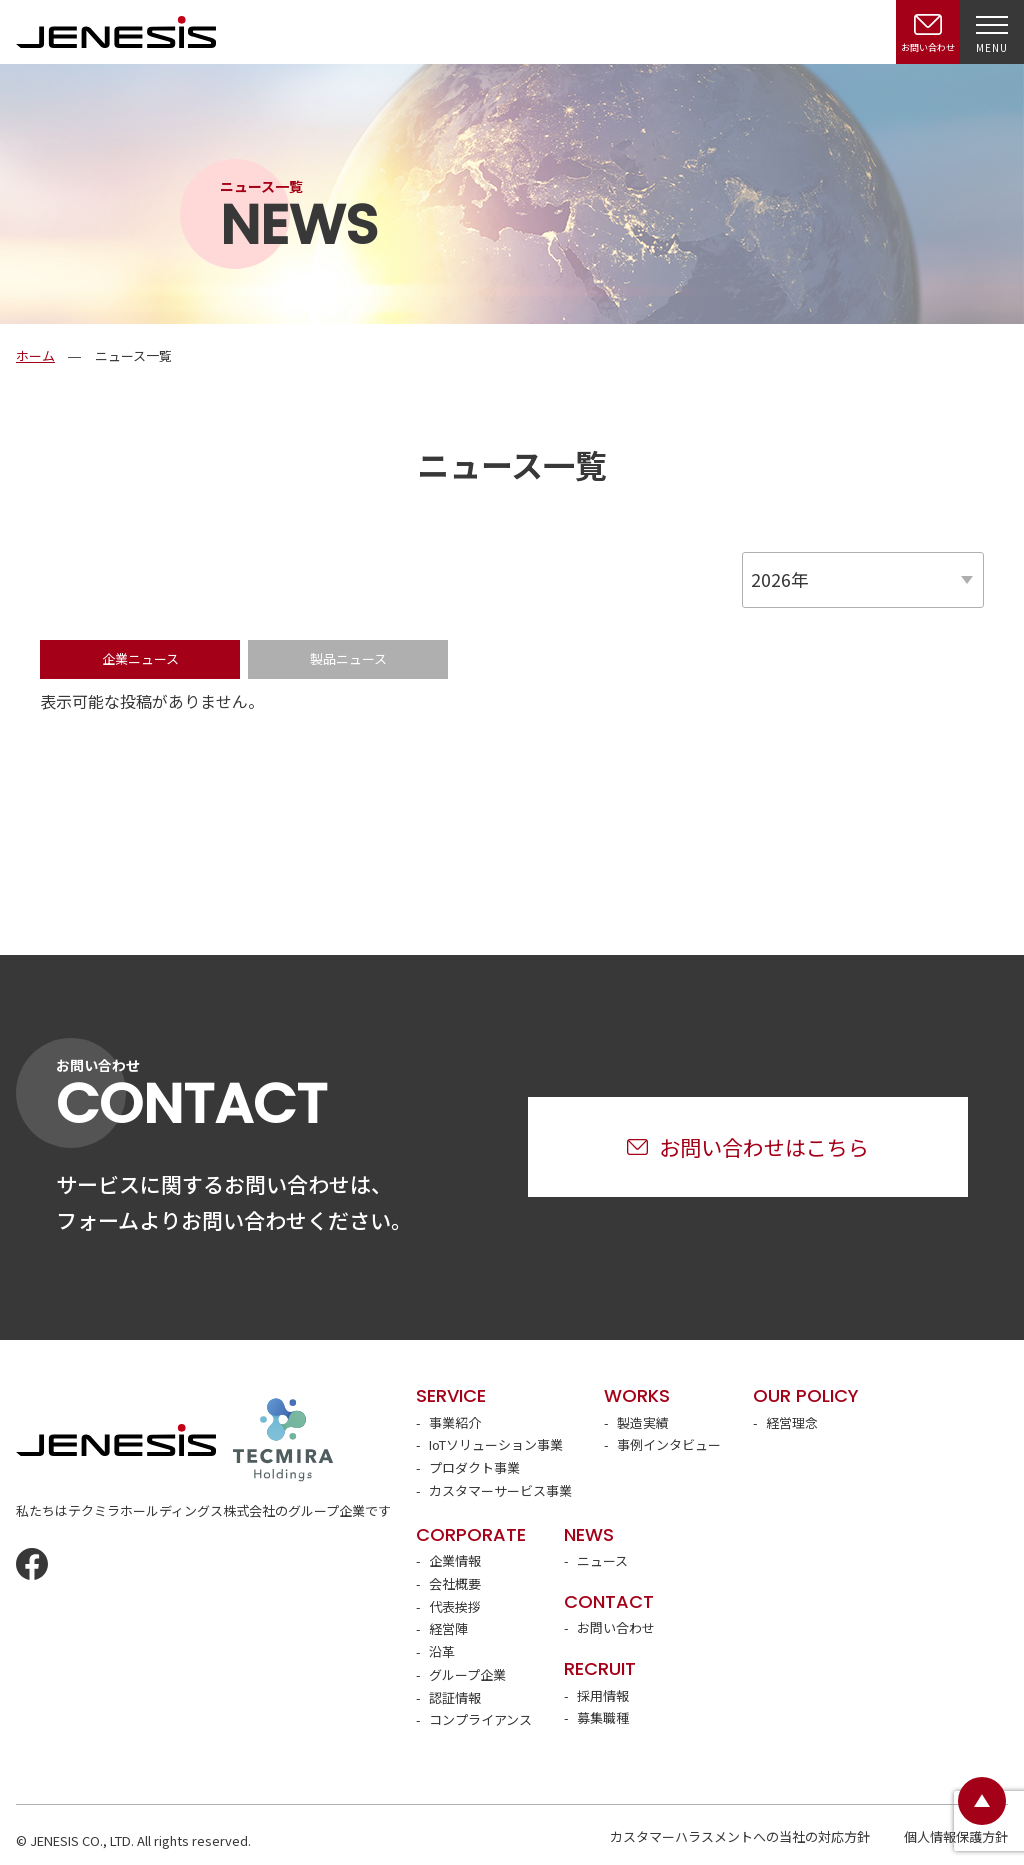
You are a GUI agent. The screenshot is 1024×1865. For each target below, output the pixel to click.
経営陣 (448, 1628)
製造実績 (643, 1422)
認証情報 (455, 1697)
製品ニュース (348, 658)
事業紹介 (455, 1422)
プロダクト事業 (474, 1467)
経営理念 (792, 1422)
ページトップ (982, 1801)
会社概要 (455, 1583)
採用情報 (603, 1695)
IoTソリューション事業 (496, 1444)
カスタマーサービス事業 (500, 1490)
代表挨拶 (455, 1606)
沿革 (442, 1651)
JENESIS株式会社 (116, 31)
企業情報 (455, 1560)
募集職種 (603, 1717)
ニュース (602, 1560)
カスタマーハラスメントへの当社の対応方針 (740, 1836)
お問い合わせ (616, 1627)
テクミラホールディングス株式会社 (283, 1440)
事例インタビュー (669, 1444)
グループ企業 (467, 1674)
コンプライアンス (480, 1719)
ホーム (35, 355)
